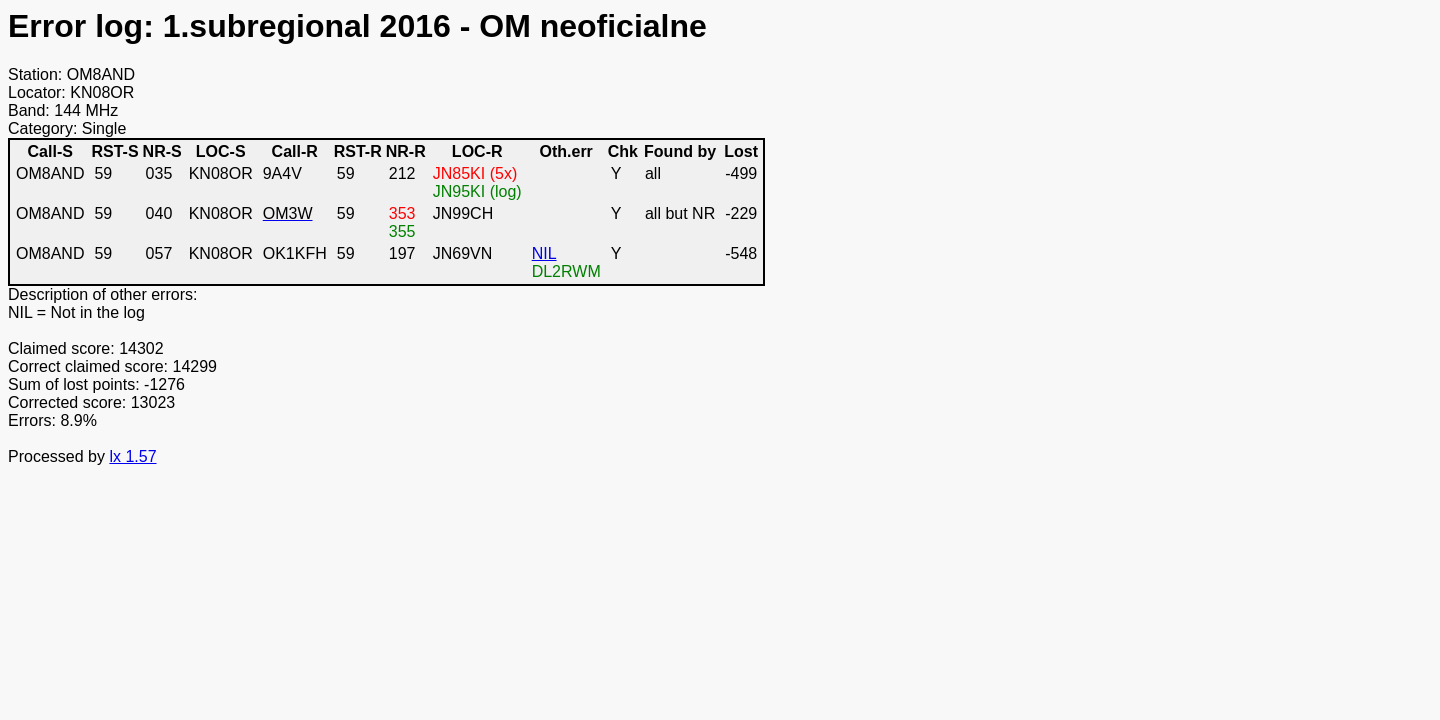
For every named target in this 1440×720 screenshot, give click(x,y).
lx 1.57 (132, 456)
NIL (544, 253)
